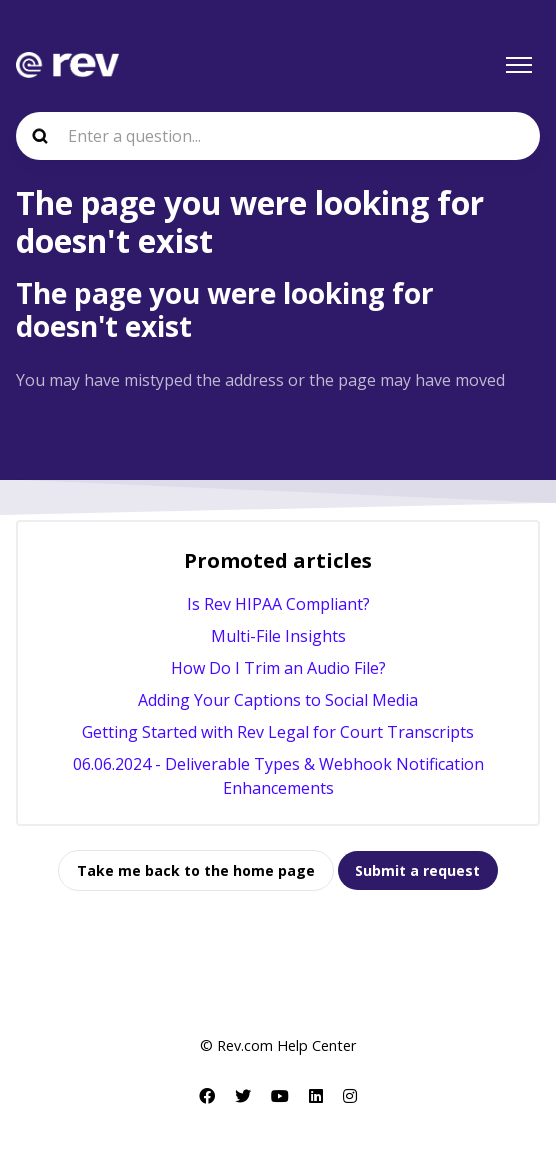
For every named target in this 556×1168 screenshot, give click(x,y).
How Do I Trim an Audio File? (278, 668)
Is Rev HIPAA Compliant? (278, 604)
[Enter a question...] (278, 136)
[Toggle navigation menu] (519, 65)
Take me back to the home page (196, 870)
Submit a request (417, 870)
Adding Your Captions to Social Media (278, 700)
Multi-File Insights (278, 636)
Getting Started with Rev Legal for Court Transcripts (278, 732)
